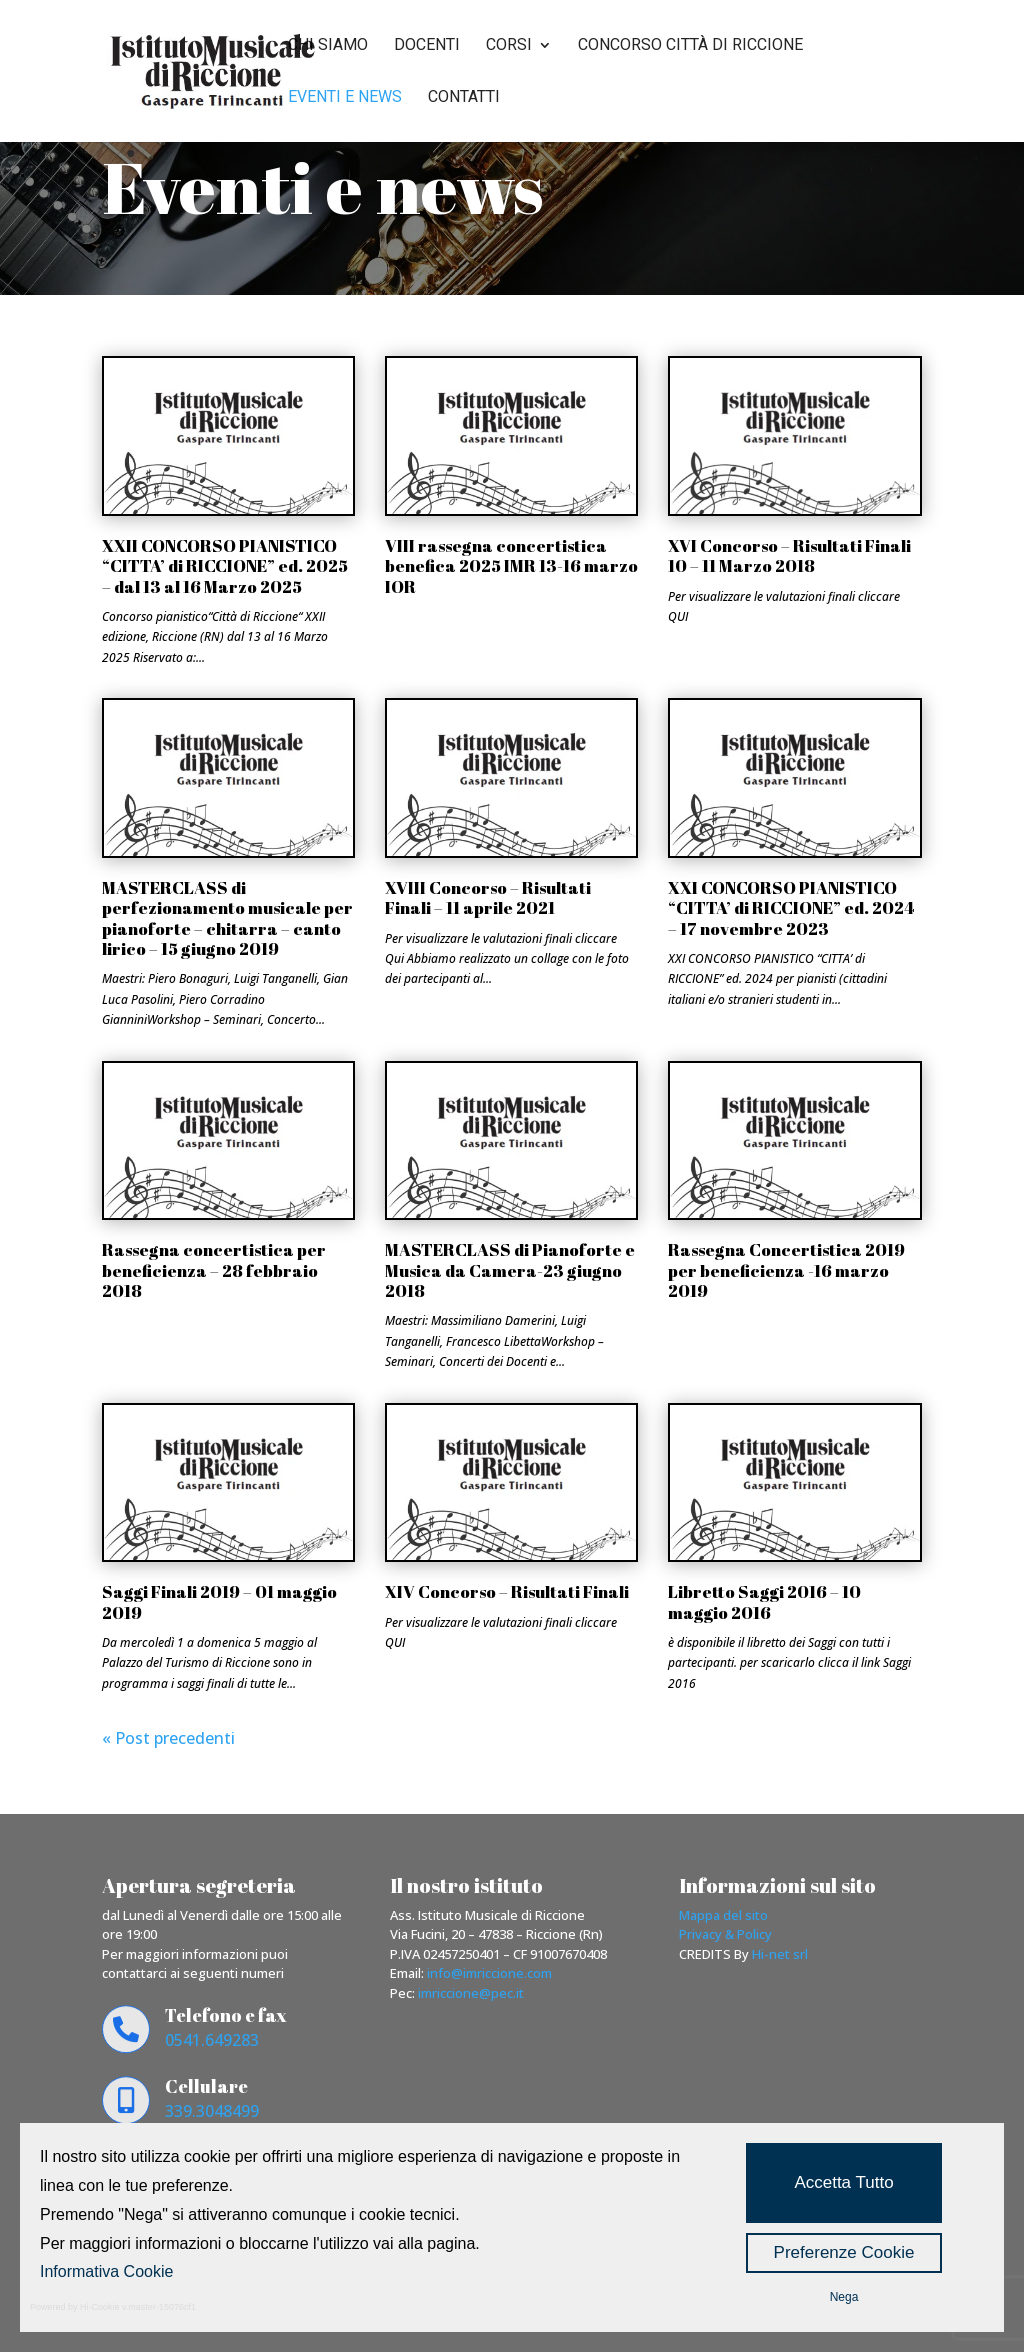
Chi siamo (328, 46)
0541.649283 (212, 2040)
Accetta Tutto (843, 2182)
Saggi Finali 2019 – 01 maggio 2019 (219, 1601)
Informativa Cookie (106, 2271)
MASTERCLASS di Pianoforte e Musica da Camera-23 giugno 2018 (510, 1270)
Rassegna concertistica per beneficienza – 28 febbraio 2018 (214, 1270)
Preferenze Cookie (844, 2252)
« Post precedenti (168, 1738)
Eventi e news (345, 98)
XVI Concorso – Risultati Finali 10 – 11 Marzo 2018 (789, 555)
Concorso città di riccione (690, 46)
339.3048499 (212, 2111)
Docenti (427, 46)
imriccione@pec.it (471, 1993)
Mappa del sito (723, 1915)
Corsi (509, 46)
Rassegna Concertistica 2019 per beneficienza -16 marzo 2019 (786, 1270)
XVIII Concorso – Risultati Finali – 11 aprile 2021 (488, 897)
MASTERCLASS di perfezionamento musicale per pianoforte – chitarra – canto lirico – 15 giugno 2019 (227, 918)
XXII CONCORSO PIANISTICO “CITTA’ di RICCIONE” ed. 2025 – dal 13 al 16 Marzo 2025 (225, 566)
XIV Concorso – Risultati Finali (507, 1591)
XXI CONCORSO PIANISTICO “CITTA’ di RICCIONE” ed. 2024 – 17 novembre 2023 (791, 908)
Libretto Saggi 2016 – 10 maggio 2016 (764, 1601)
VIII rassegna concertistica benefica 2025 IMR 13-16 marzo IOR (511, 566)
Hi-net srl (780, 1954)
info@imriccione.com (489, 1973)
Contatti (464, 98)
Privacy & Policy (725, 1934)
